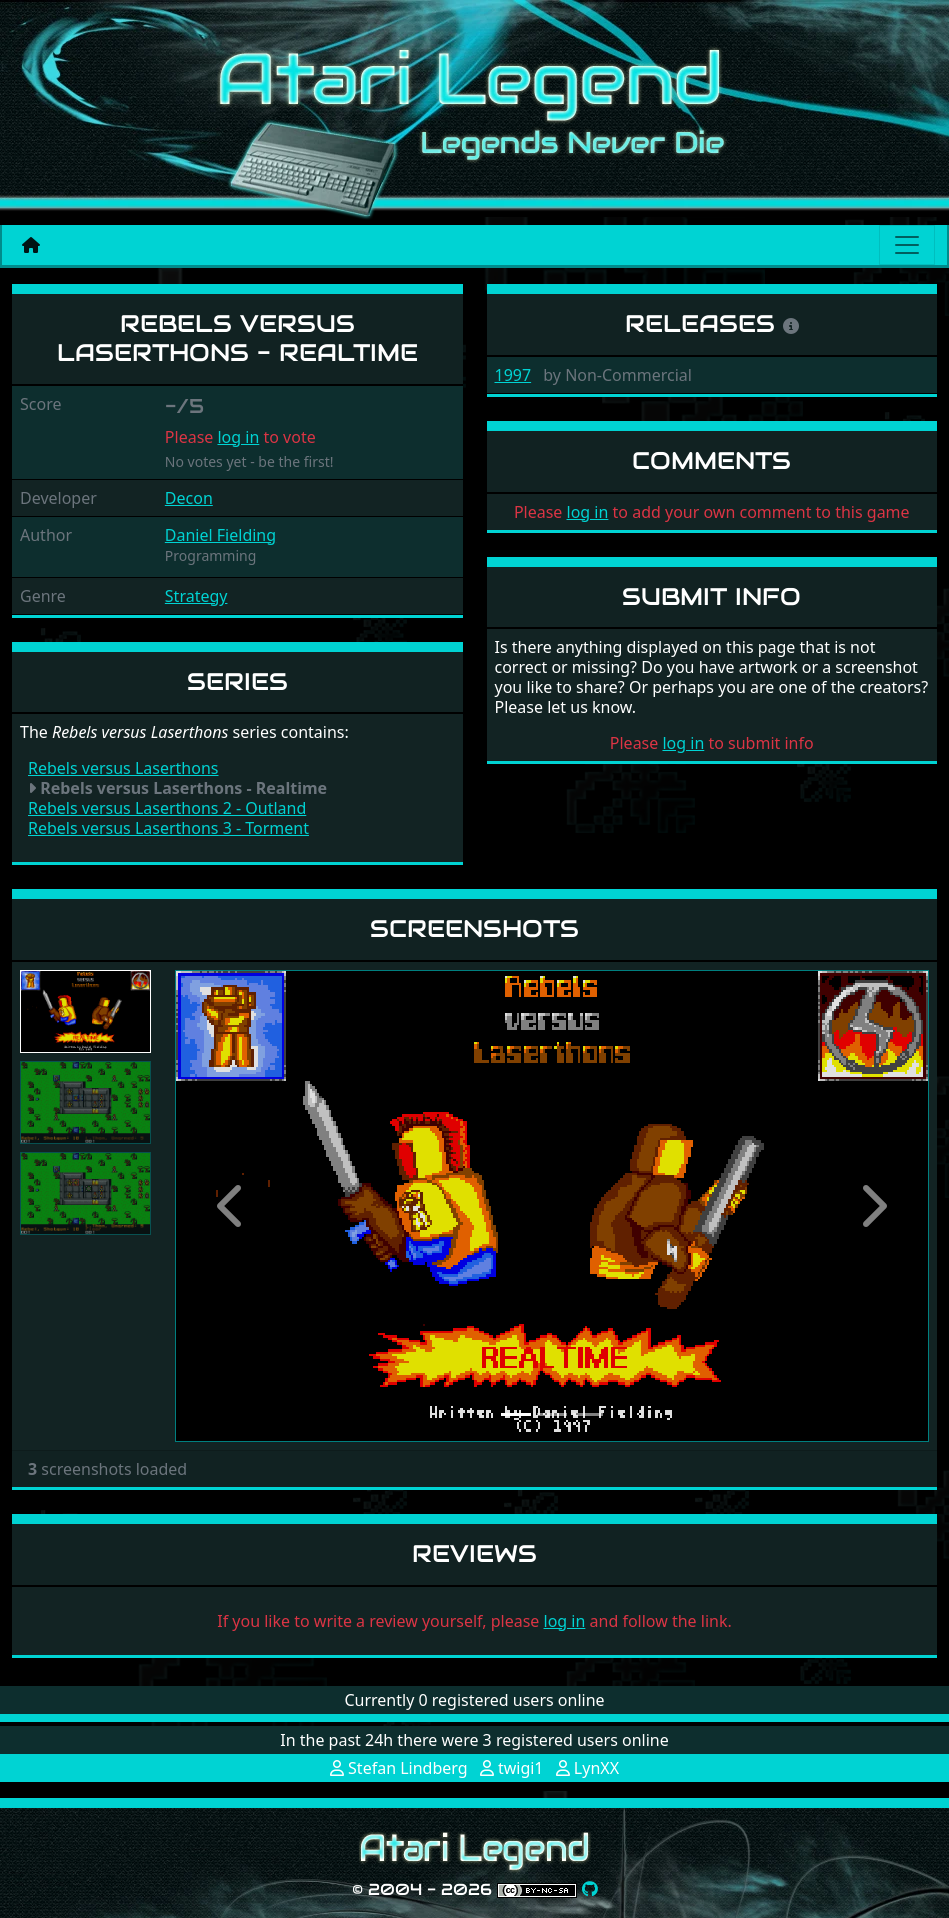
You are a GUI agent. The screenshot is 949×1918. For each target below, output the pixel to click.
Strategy (196, 596)
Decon (189, 498)
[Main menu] (907, 245)
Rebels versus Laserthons (123, 768)
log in (238, 437)
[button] (231, 1206)
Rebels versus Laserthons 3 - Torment (168, 828)
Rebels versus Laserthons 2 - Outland (167, 808)
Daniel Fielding (220, 535)
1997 (513, 375)
